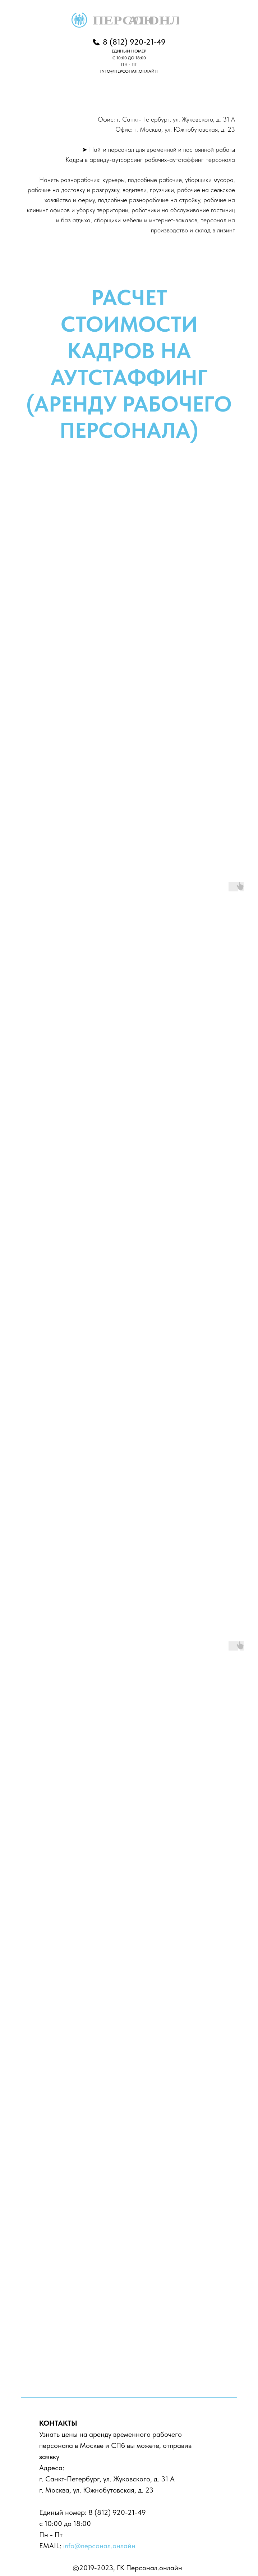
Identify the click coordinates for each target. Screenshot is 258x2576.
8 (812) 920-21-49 (117, 2512)
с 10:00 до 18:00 (65, 2523)
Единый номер (62, 2512)
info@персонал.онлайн (99, 2545)
